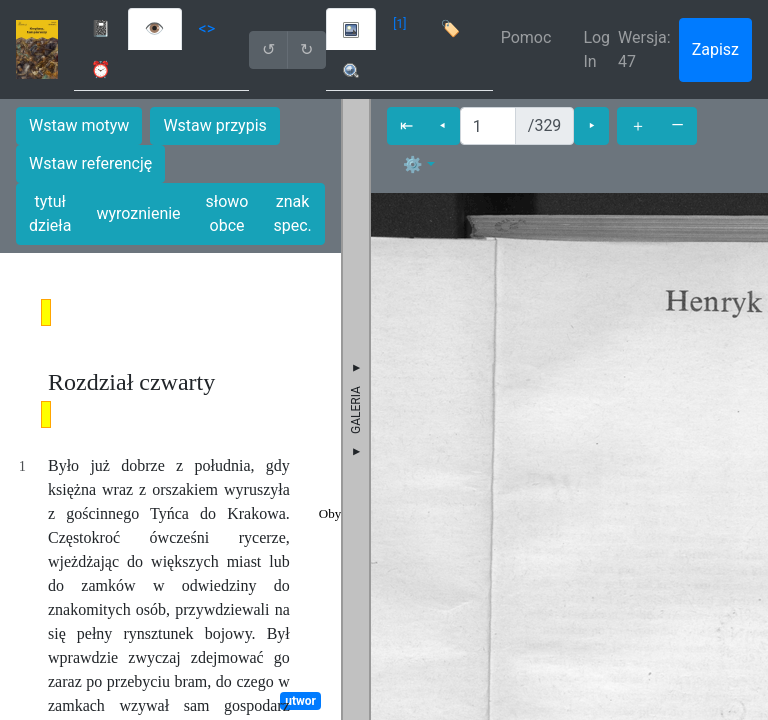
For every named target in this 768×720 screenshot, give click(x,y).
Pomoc (526, 37)
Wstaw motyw (79, 125)
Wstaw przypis (214, 125)
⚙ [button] (413, 164)
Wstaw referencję (90, 163)
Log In (596, 49)
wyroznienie (138, 213)
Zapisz (715, 49)
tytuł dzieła (50, 213)
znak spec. (292, 213)
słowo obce (227, 213)
